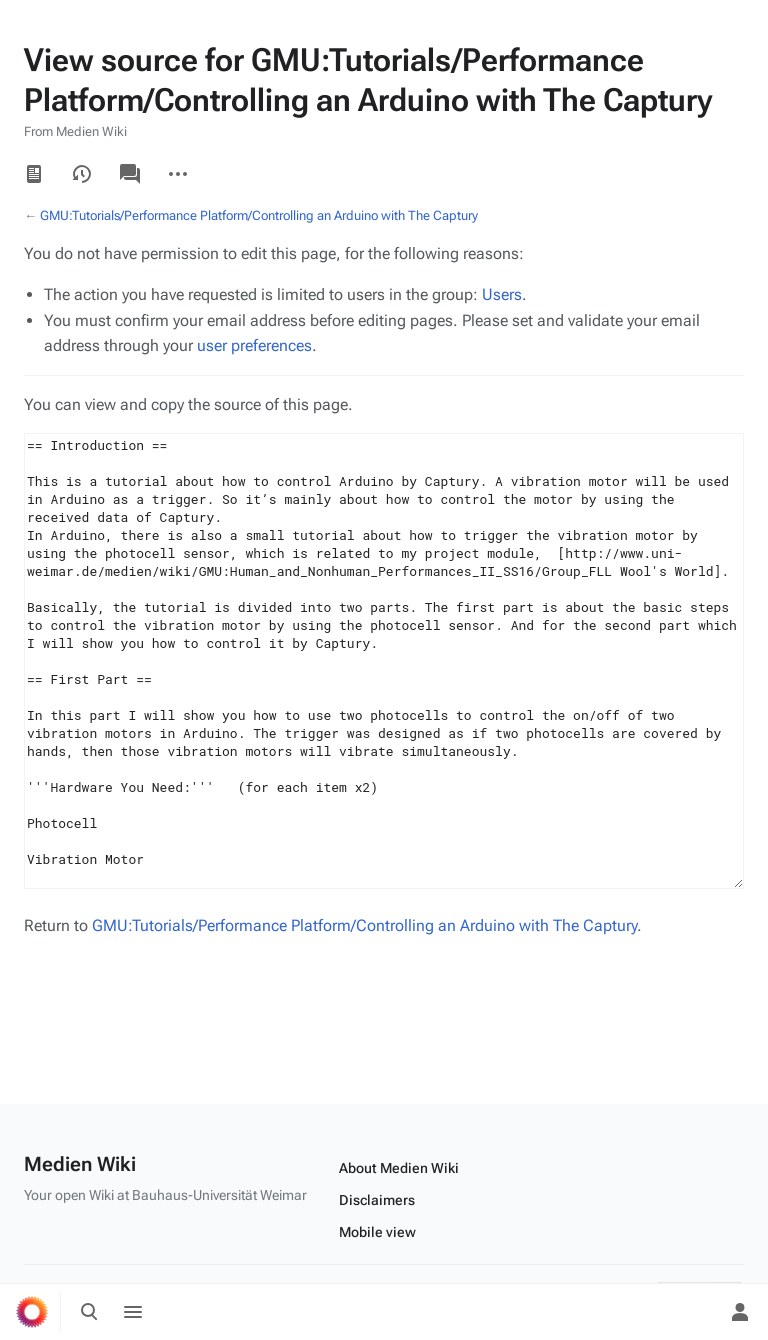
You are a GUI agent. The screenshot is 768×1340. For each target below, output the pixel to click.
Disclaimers (377, 1200)
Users (502, 294)
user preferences (254, 345)
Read (34, 174)
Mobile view (377, 1232)
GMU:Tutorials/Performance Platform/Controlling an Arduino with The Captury (259, 215)
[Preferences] (696, 1312)
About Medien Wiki (399, 1168)
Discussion (130, 174)
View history (82, 174)
